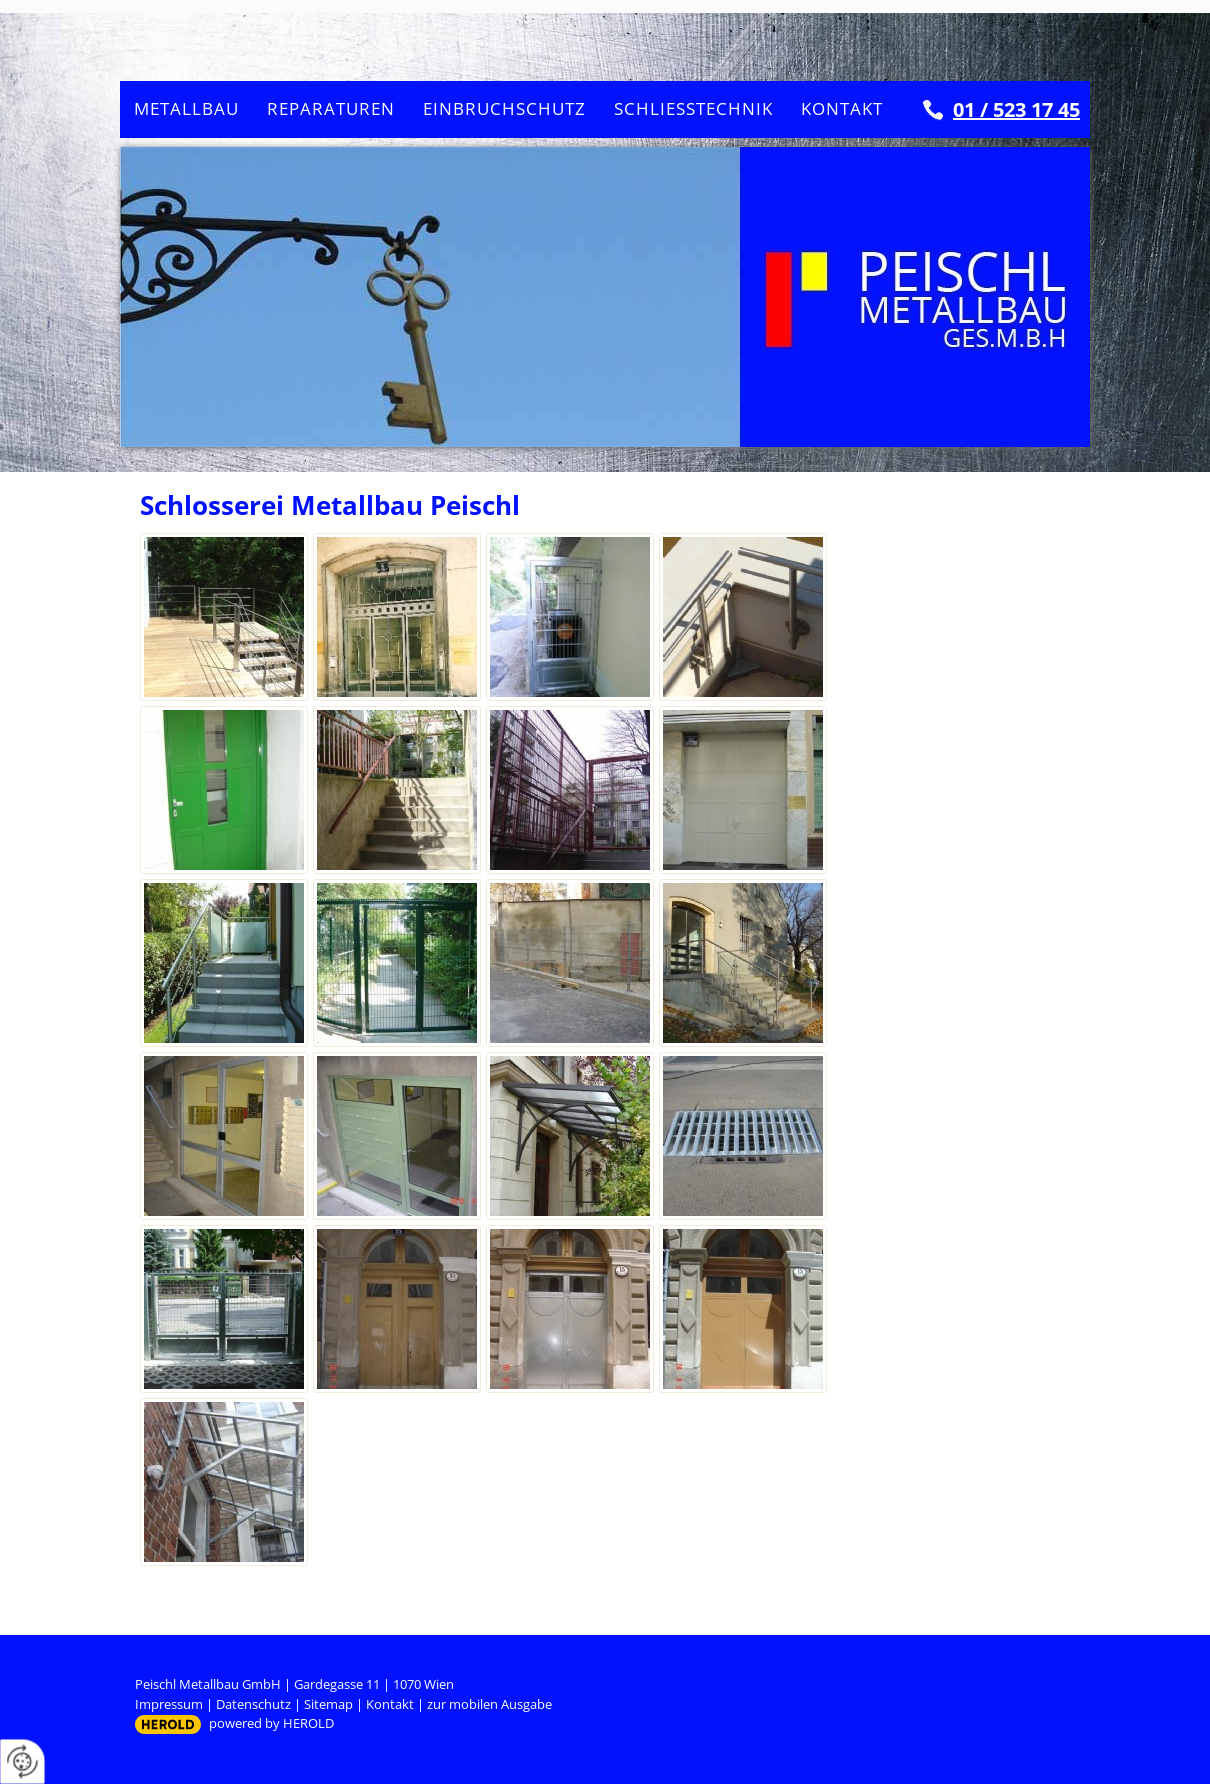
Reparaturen (331, 108)
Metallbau (186, 108)
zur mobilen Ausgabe (489, 1704)
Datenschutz (253, 1704)
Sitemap (328, 1704)
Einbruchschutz (504, 108)
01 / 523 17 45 (1016, 109)
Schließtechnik (693, 108)
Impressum (169, 1704)
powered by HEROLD (271, 1723)
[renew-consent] (22, 1761)
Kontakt (842, 108)
